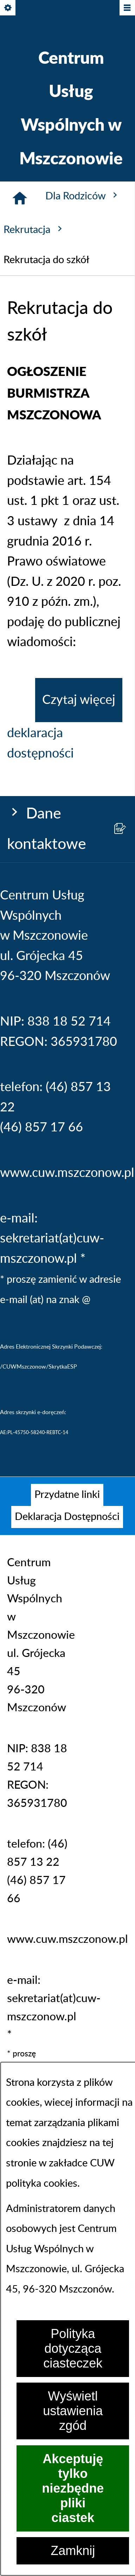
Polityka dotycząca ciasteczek (72, 2348)
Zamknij (73, 2550)
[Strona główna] (19, 198)
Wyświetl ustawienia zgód (73, 2411)
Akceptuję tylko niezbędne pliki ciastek (73, 2488)
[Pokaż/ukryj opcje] (8, 8)
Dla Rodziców (82, 195)
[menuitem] (67, 1495)
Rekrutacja (34, 229)
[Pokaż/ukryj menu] (126, 8)
